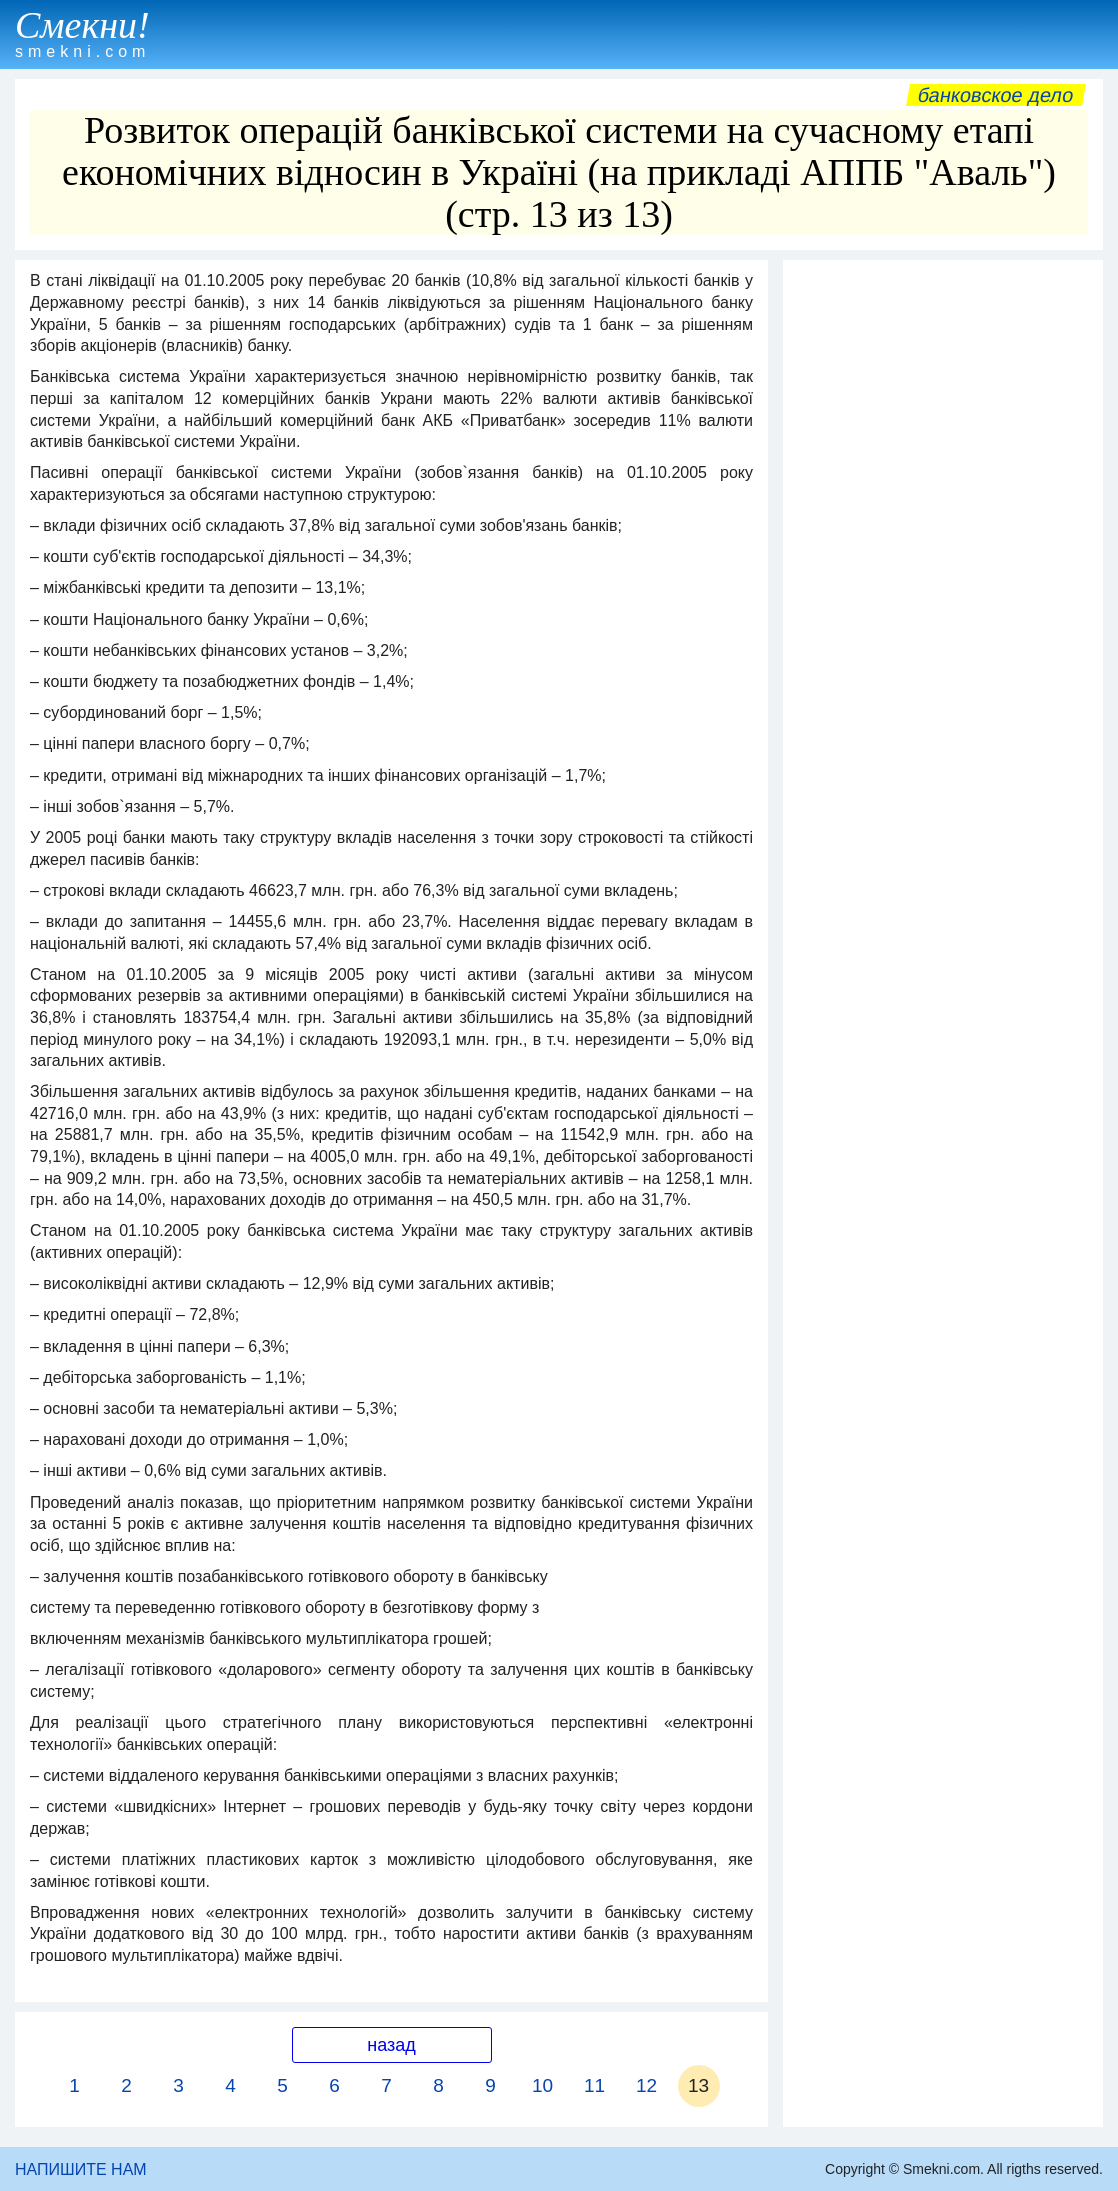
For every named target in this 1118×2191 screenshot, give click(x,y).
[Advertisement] (943, 395)
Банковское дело (995, 95)
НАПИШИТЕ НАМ (81, 2169)
